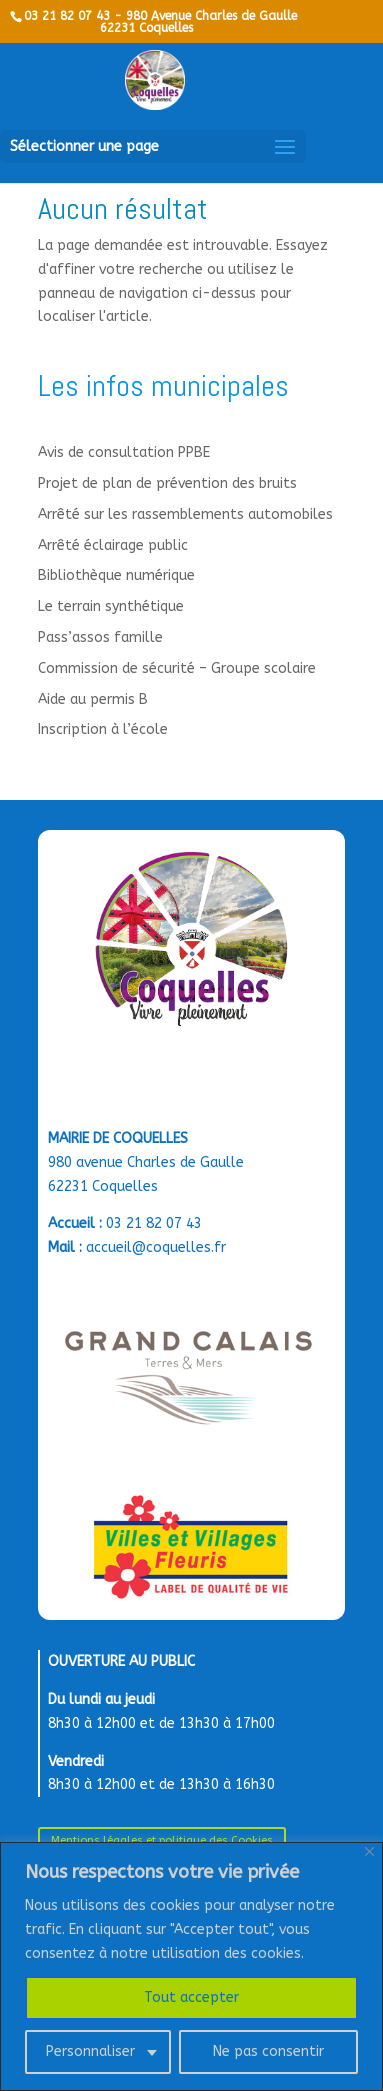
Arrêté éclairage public (113, 545)
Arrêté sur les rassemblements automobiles (185, 514)
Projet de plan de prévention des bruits (167, 483)
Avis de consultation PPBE (124, 452)
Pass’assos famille (100, 637)
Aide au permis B (93, 699)
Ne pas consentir (268, 2051)
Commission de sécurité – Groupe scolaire (177, 668)
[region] (191, 1966)
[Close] (369, 1851)
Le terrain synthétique (111, 606)
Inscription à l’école (103, 729)
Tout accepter (191, 1997)
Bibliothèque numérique (116, 575)
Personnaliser (90, 2051)
